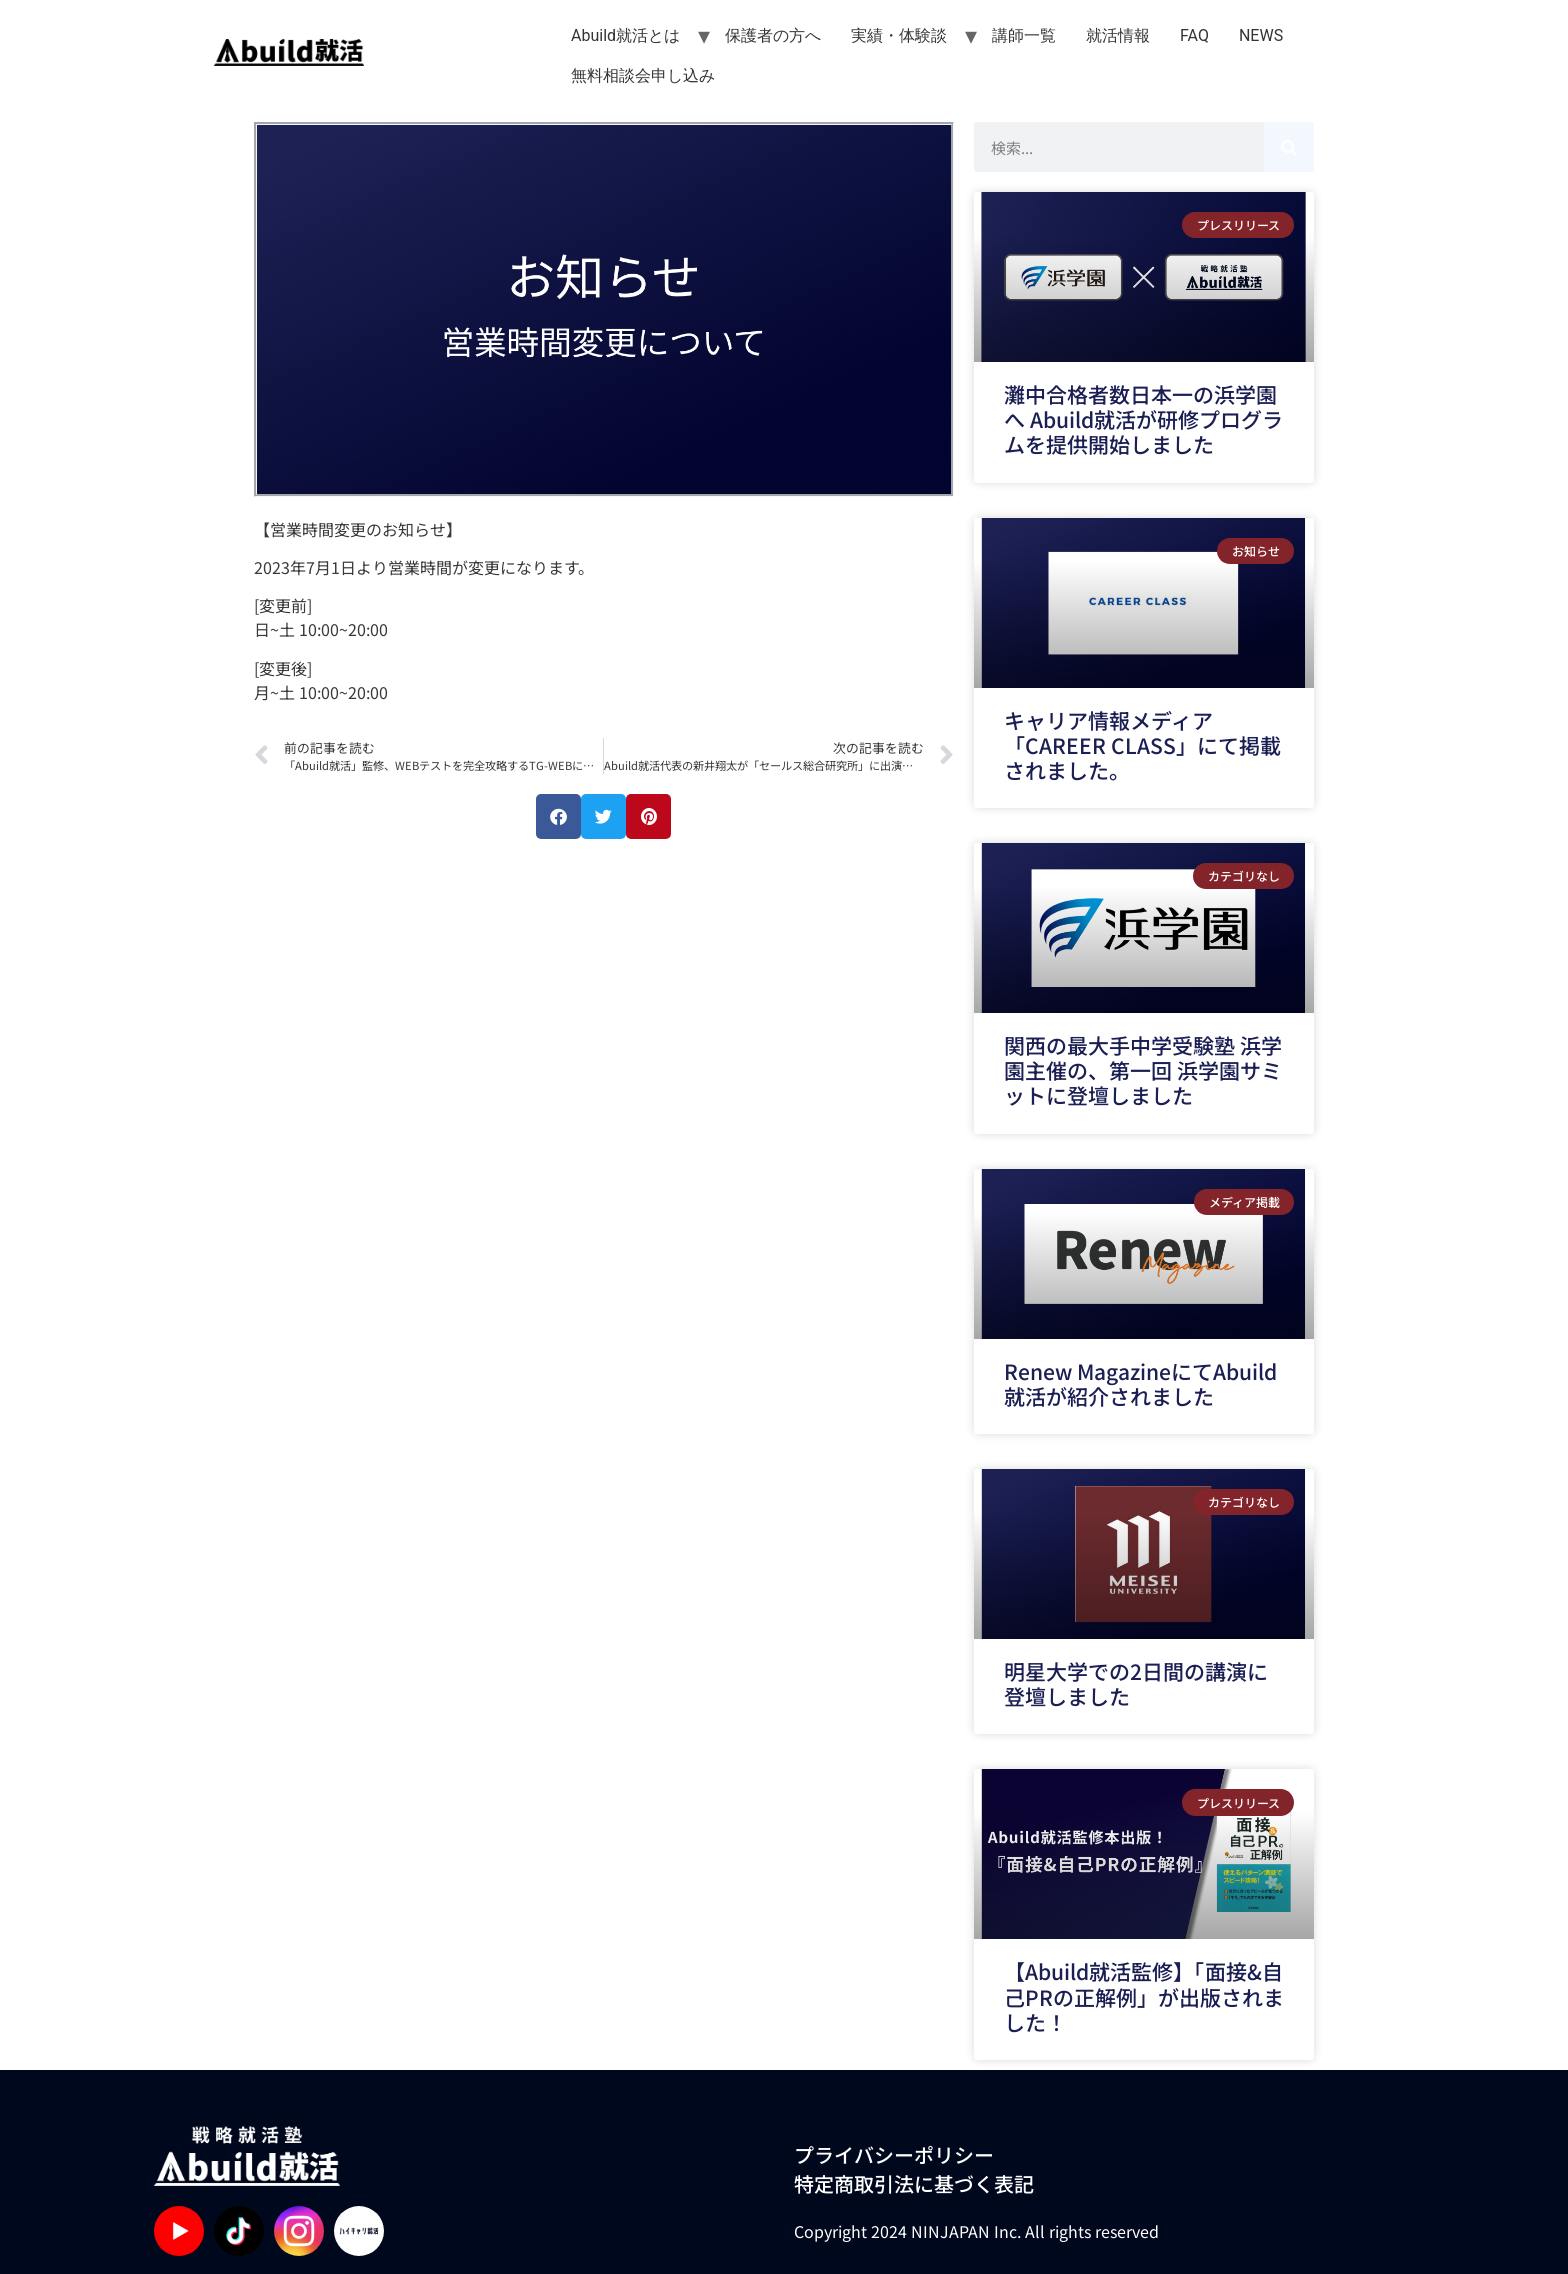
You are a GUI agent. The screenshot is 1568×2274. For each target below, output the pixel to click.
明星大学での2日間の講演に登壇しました (1136, 1683)
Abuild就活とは (625, 35)
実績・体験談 (899, 35)
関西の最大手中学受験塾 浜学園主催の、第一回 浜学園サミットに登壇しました (1143, 1070)
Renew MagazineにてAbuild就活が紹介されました (1140, 1383)
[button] (558, 816)
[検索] (1289, 147)
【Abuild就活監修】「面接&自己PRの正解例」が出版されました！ (1144, 1996)
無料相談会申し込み (643, 75)
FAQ (1194, 35)
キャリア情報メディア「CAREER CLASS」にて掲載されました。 (1142, 745)
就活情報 (1118, 35)
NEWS (1261, 35)
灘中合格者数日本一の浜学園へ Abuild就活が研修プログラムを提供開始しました (1143, 419)
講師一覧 (1024, 35)
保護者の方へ (773, 35)
